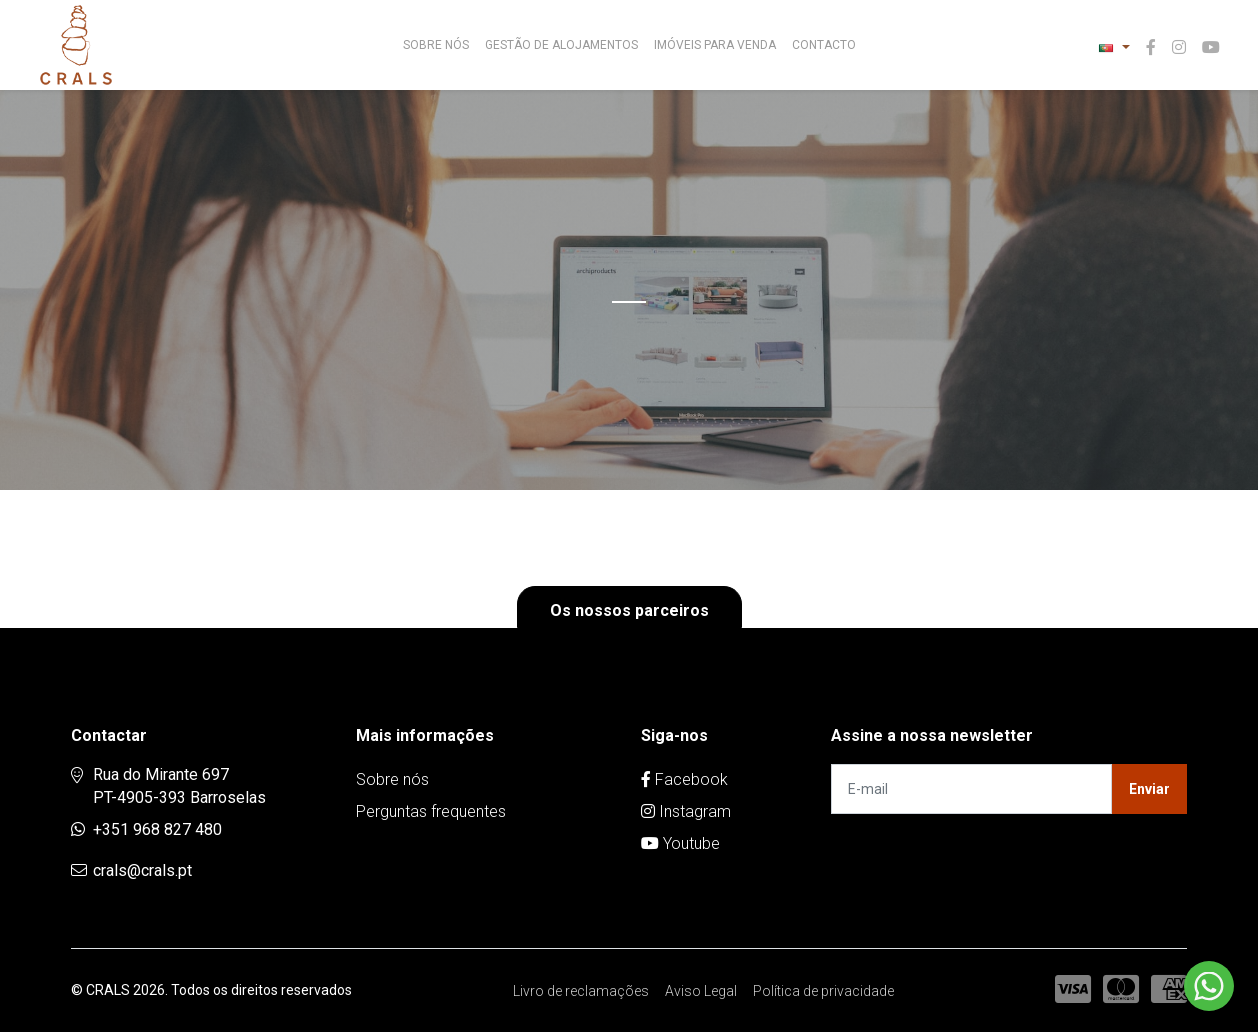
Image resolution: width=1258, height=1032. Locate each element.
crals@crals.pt (142, 870)
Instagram (686, 811)
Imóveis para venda (715, 45)
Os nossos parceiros (629, 610)
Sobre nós (436, 45)
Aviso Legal (701, 991)
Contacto (824, 45)
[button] (1114, 47)
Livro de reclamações (581, 991)
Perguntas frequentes (431, 811)
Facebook (684, 779)
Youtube (680, 843)
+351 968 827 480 (157, 829)
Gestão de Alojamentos (561, 45)
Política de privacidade (823, 991)
